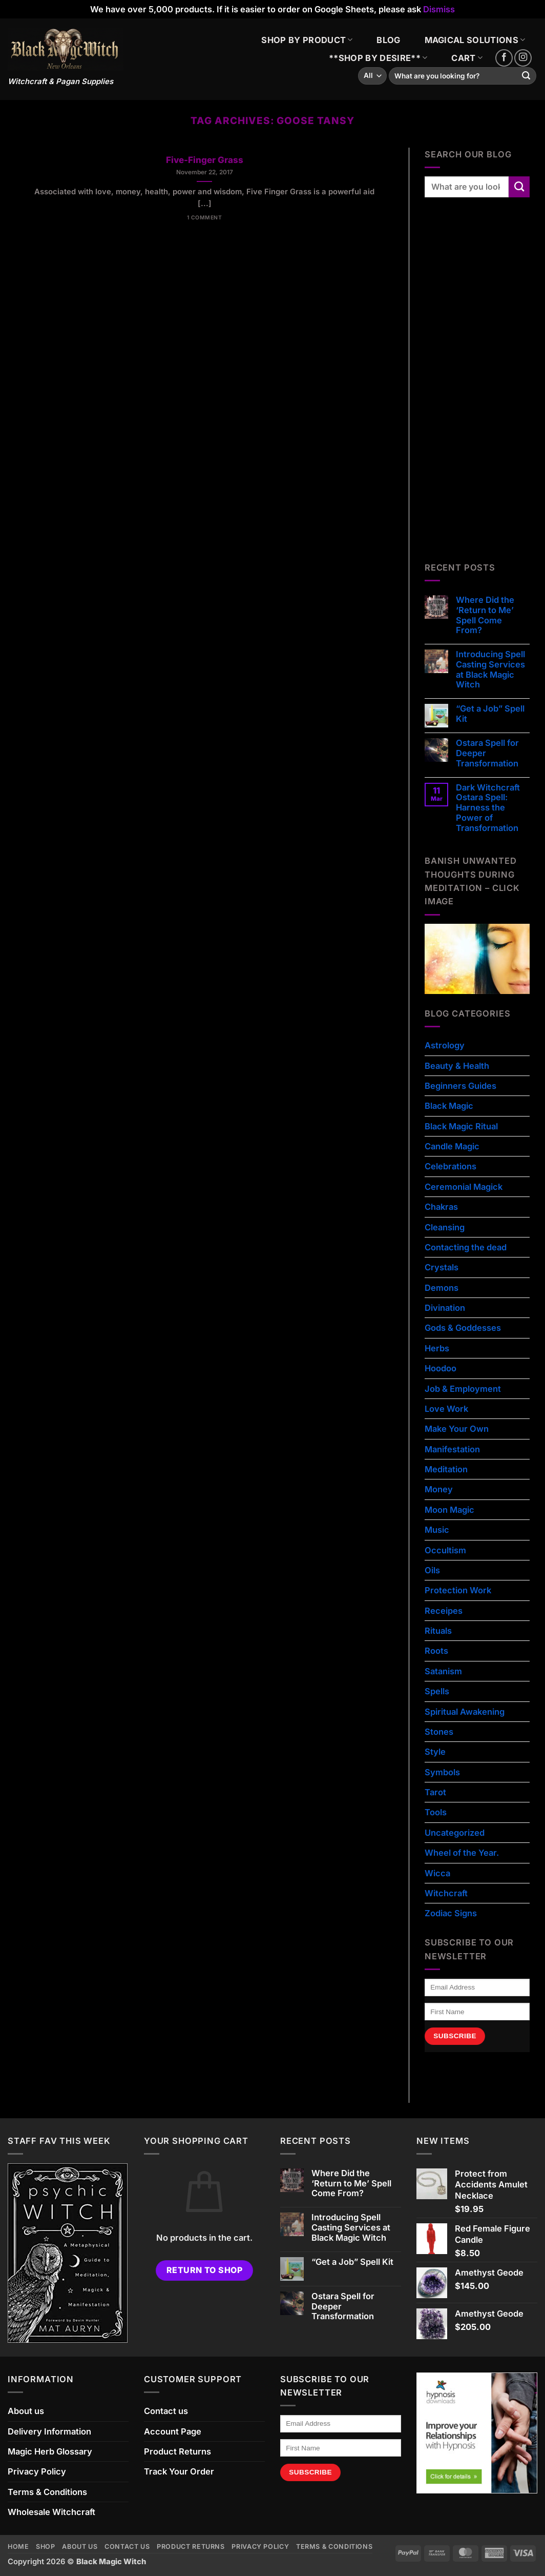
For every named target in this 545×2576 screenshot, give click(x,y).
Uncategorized (455, 1833)
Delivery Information (49, 2431)
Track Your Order (179, 2471)
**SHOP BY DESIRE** (378, 58)
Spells (437, 1691)
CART (467, 58)
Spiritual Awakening (465, 1712)
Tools (436, 1812)
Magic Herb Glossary (50, 2451)
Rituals (438, 1631)
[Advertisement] (485, 390)
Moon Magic (449, 1510)
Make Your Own (457, 1429)
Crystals (441, 1267)
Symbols (442, 1772)
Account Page (172, 2431)
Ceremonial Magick (463, 1187)
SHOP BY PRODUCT (306, 40)
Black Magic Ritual (461, 1126)
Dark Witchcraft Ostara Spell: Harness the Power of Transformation (488, 808)
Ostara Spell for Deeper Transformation (487, 753)
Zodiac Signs (451, 1913)
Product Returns (177, 2451)
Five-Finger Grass (204, 159)
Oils (432, 1570)
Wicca (437, 1873)
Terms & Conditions (47, 2492)
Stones (439, 1732)
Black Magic (449, 1106)
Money (439, 1489)
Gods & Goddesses (463, 1328)
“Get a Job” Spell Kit (490, 714)
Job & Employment (463, 1389)
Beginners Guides (460, 1086)
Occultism (445, 1550)
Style (435, 1752)
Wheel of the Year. (462, 1853)
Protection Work (458, 1590)
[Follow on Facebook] (504, 58)
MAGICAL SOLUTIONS (475, 40)
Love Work (446, 1409)
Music (437, 1530)
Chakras (441, 1207)
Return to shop (204, 2270)
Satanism (443, 1671)
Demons (441, 1288)
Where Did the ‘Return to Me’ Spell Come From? (485, 615)
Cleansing (445, 1227)
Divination (445, 1308)
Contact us (166, 2411)
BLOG (388, 40)
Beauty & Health (457, 1066)
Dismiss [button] (439, 9)
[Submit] (526, 76)
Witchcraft (446, 1893)
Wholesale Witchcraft (51, 2512)
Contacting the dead (466, 1247)
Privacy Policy (37, 2471)
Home (18, 2546)
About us (26, 2411)
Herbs (437, 1348)
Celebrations (450, 1166)
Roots (436, 1651)
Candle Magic (452, 1146)
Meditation (446, 1469)
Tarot (435, 1792)
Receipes (444, 1611)
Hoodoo (440, 1368)
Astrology (445, 1045)
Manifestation (452, 1449)
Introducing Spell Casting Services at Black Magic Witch (490, 669)
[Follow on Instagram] (523, 58)
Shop (45, 2546)
